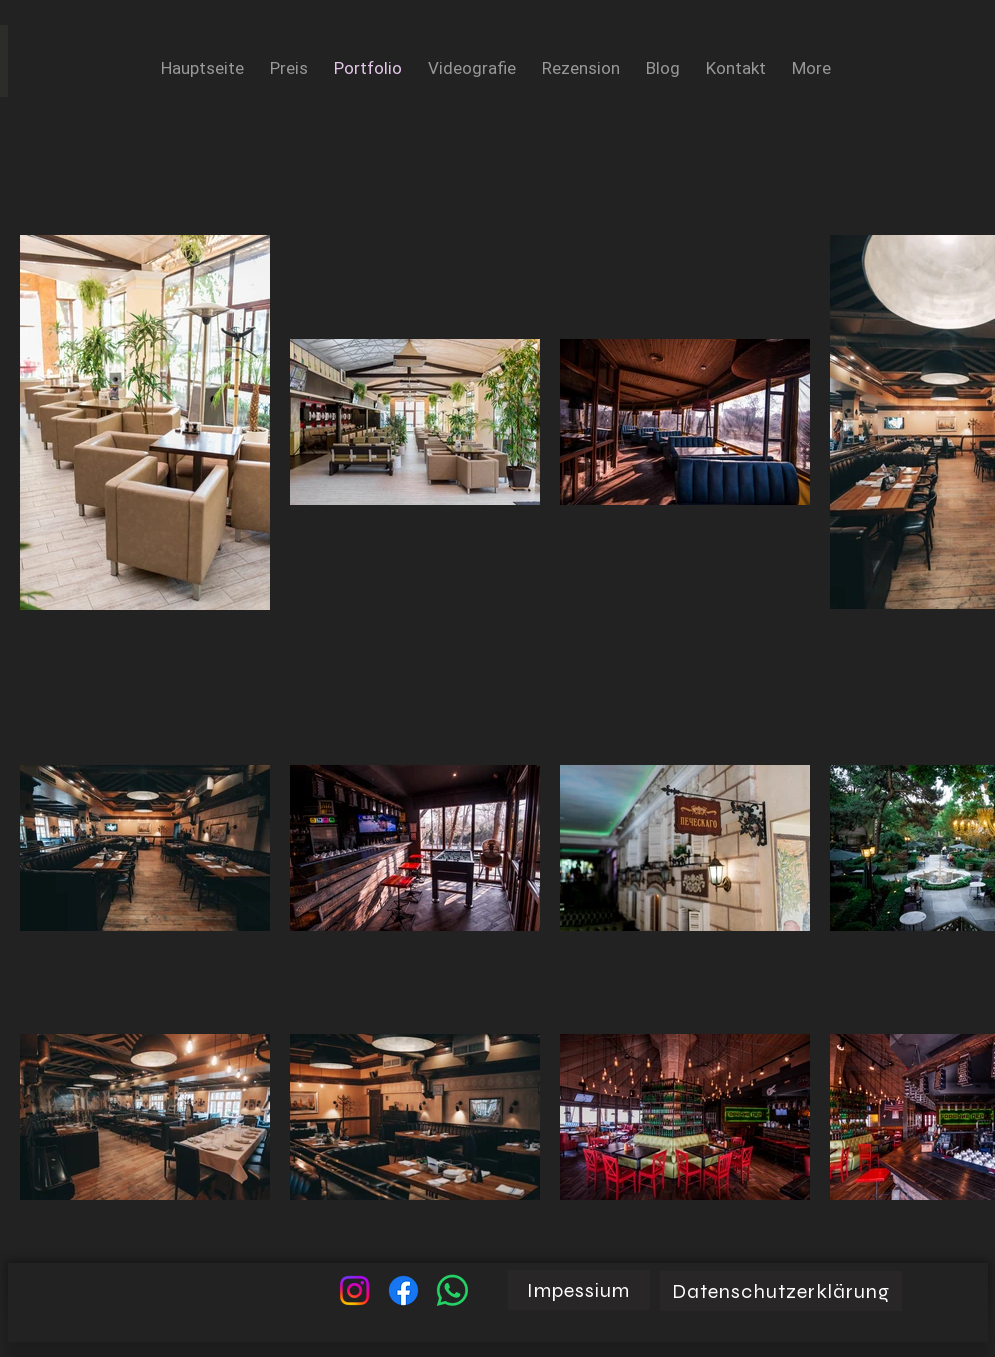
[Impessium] (579, 1290)
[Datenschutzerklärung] (781, 1291)
